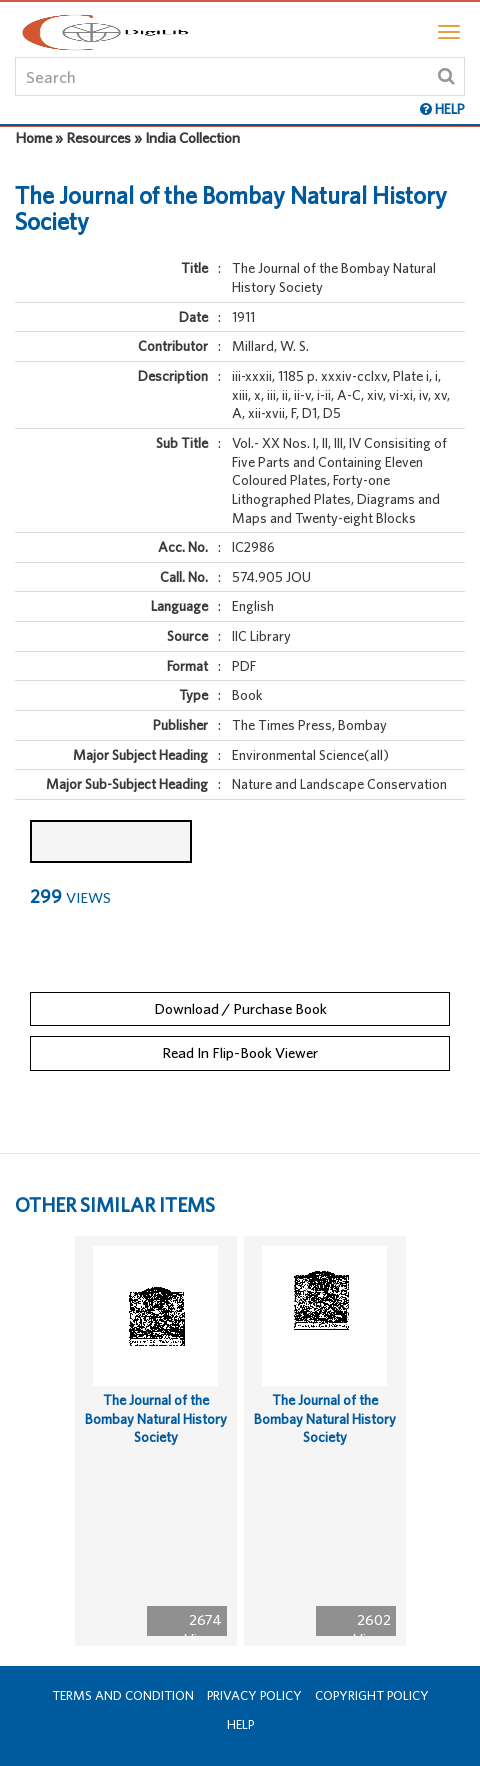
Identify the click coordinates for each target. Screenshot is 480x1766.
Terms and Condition (123, 1695)
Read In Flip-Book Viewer (240, 1052)
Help (240, 1724)
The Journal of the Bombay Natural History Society (156, 1418)
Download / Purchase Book (240, 1008)
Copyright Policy (372, 1695)
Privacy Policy (254, 1695)
